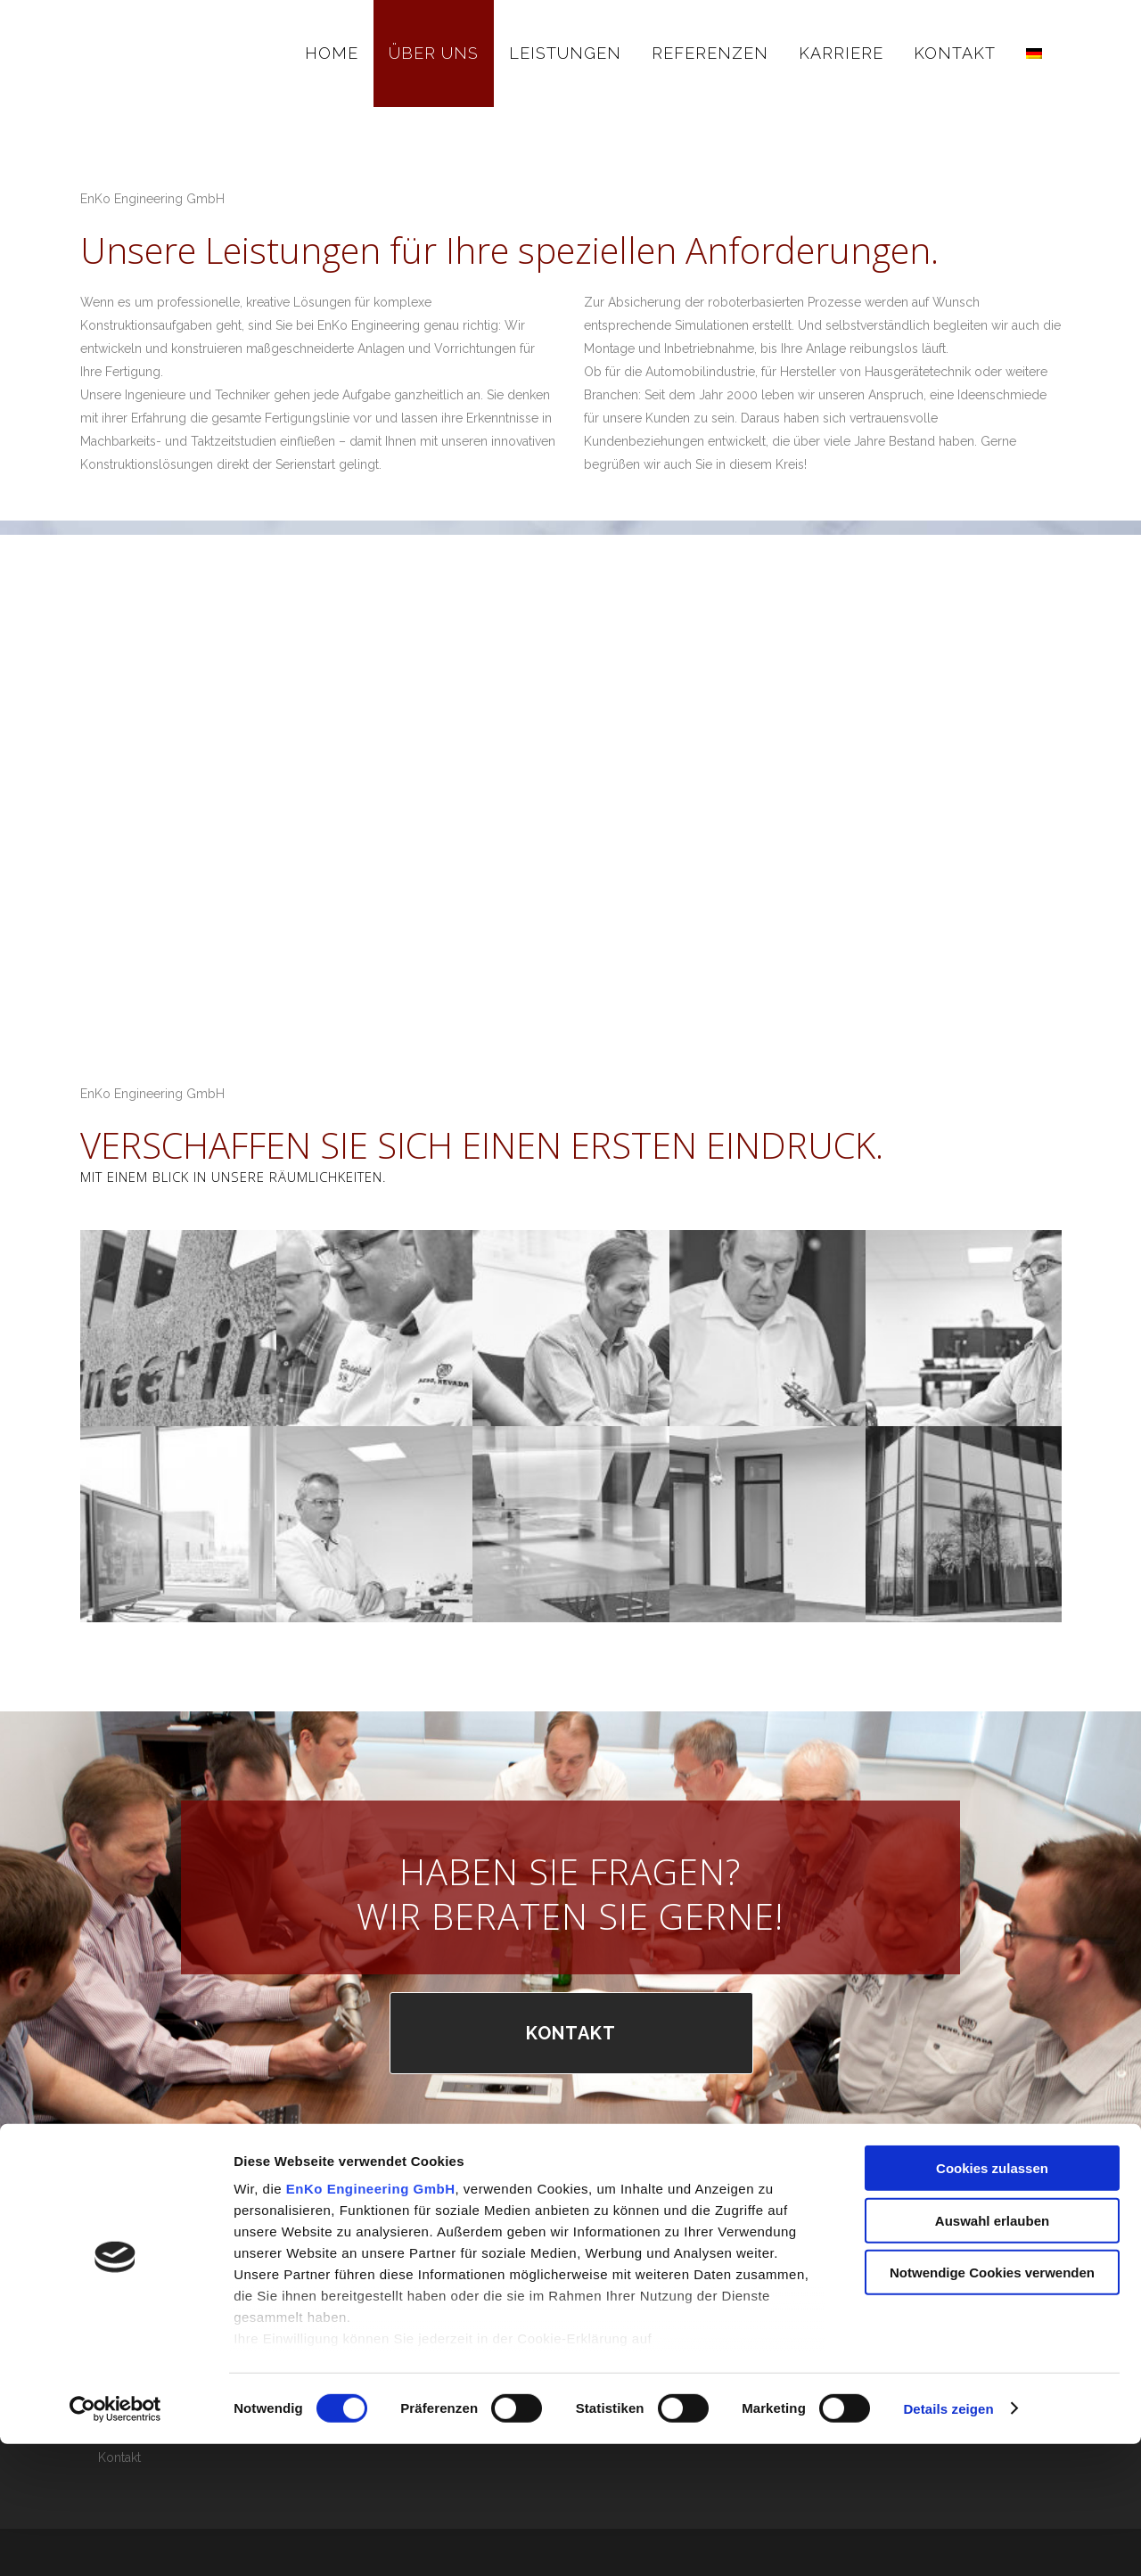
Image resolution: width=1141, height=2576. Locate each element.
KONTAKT (571, 2033)
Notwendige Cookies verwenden (992, 2405)
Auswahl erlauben (992, 2352)
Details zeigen (948, 2540)
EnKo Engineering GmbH (371, 2321)
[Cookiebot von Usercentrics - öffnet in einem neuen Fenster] (115, 2541)
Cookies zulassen (992, 2301)
